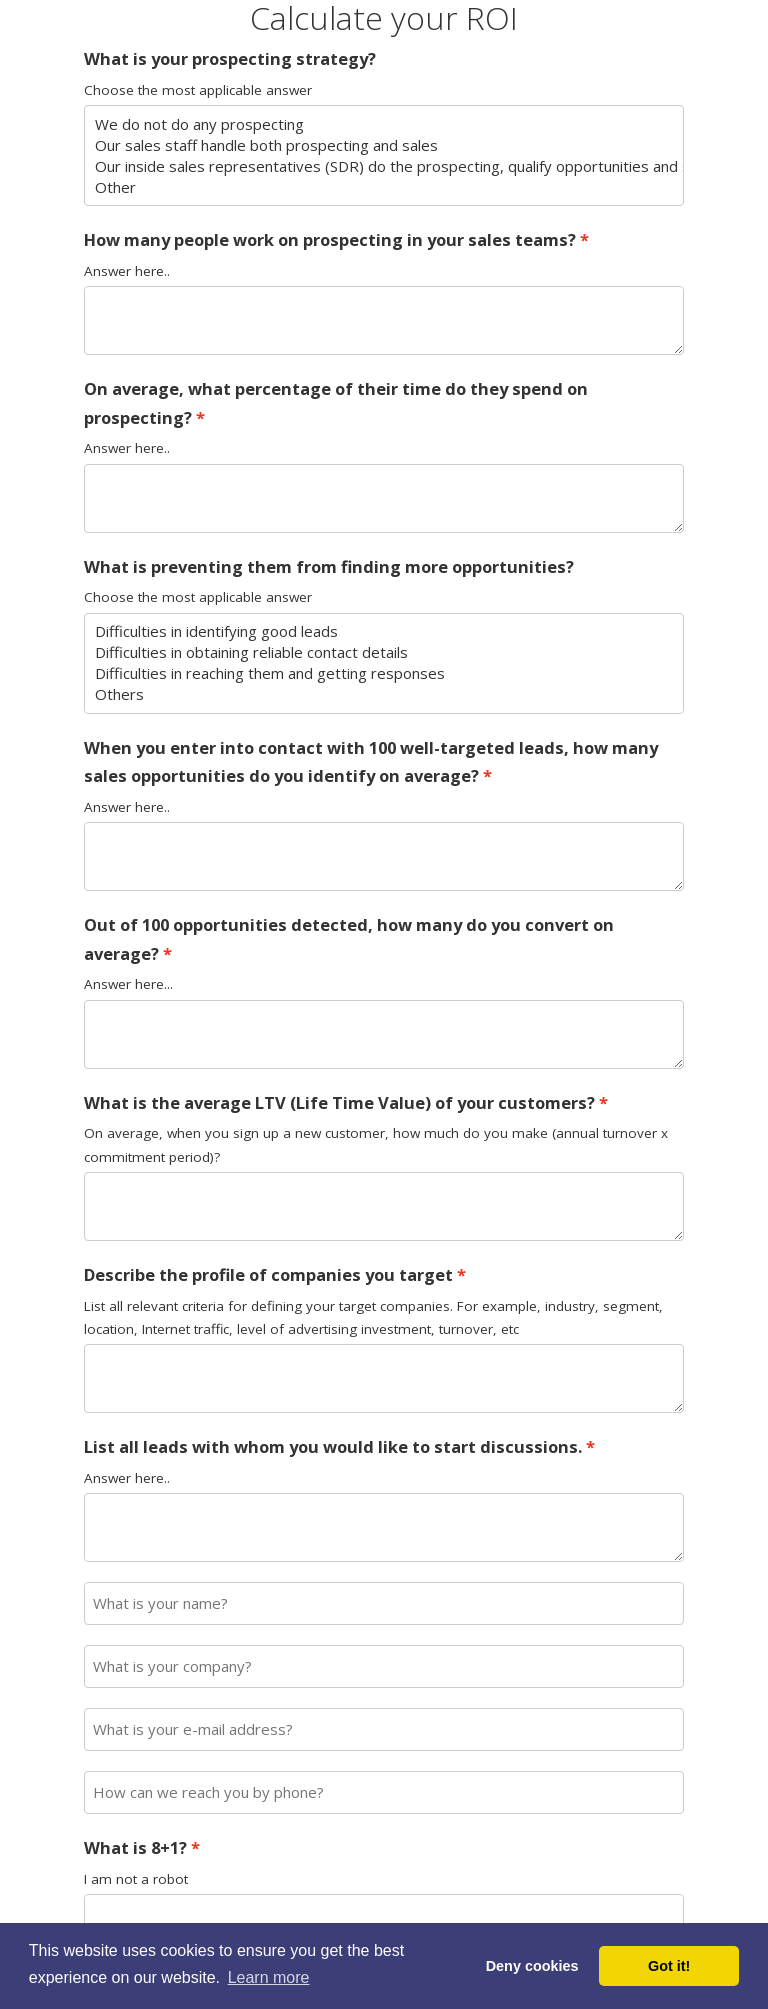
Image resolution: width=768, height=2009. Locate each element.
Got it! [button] (669, 1966)
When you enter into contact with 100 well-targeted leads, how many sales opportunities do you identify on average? (371, 762)
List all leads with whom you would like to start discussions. (333, 1446)
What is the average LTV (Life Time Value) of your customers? (339, 1102)
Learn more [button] (269, 1977)
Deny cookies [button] (532, 1966)
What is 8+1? (135, 1847)
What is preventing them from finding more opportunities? (329, 566)
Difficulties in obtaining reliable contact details (384, 652)
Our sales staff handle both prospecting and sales (384, 145)
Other (384, 187)
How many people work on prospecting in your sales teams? (330, 239)
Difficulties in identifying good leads (384, 631)
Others (384, 694)
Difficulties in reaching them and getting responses (384, 673)
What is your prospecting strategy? (230, 58)
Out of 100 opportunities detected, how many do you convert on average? (349, 939)
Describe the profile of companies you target (268, 1274)
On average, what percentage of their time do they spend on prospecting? (336, 403)
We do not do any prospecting (384, 124)
